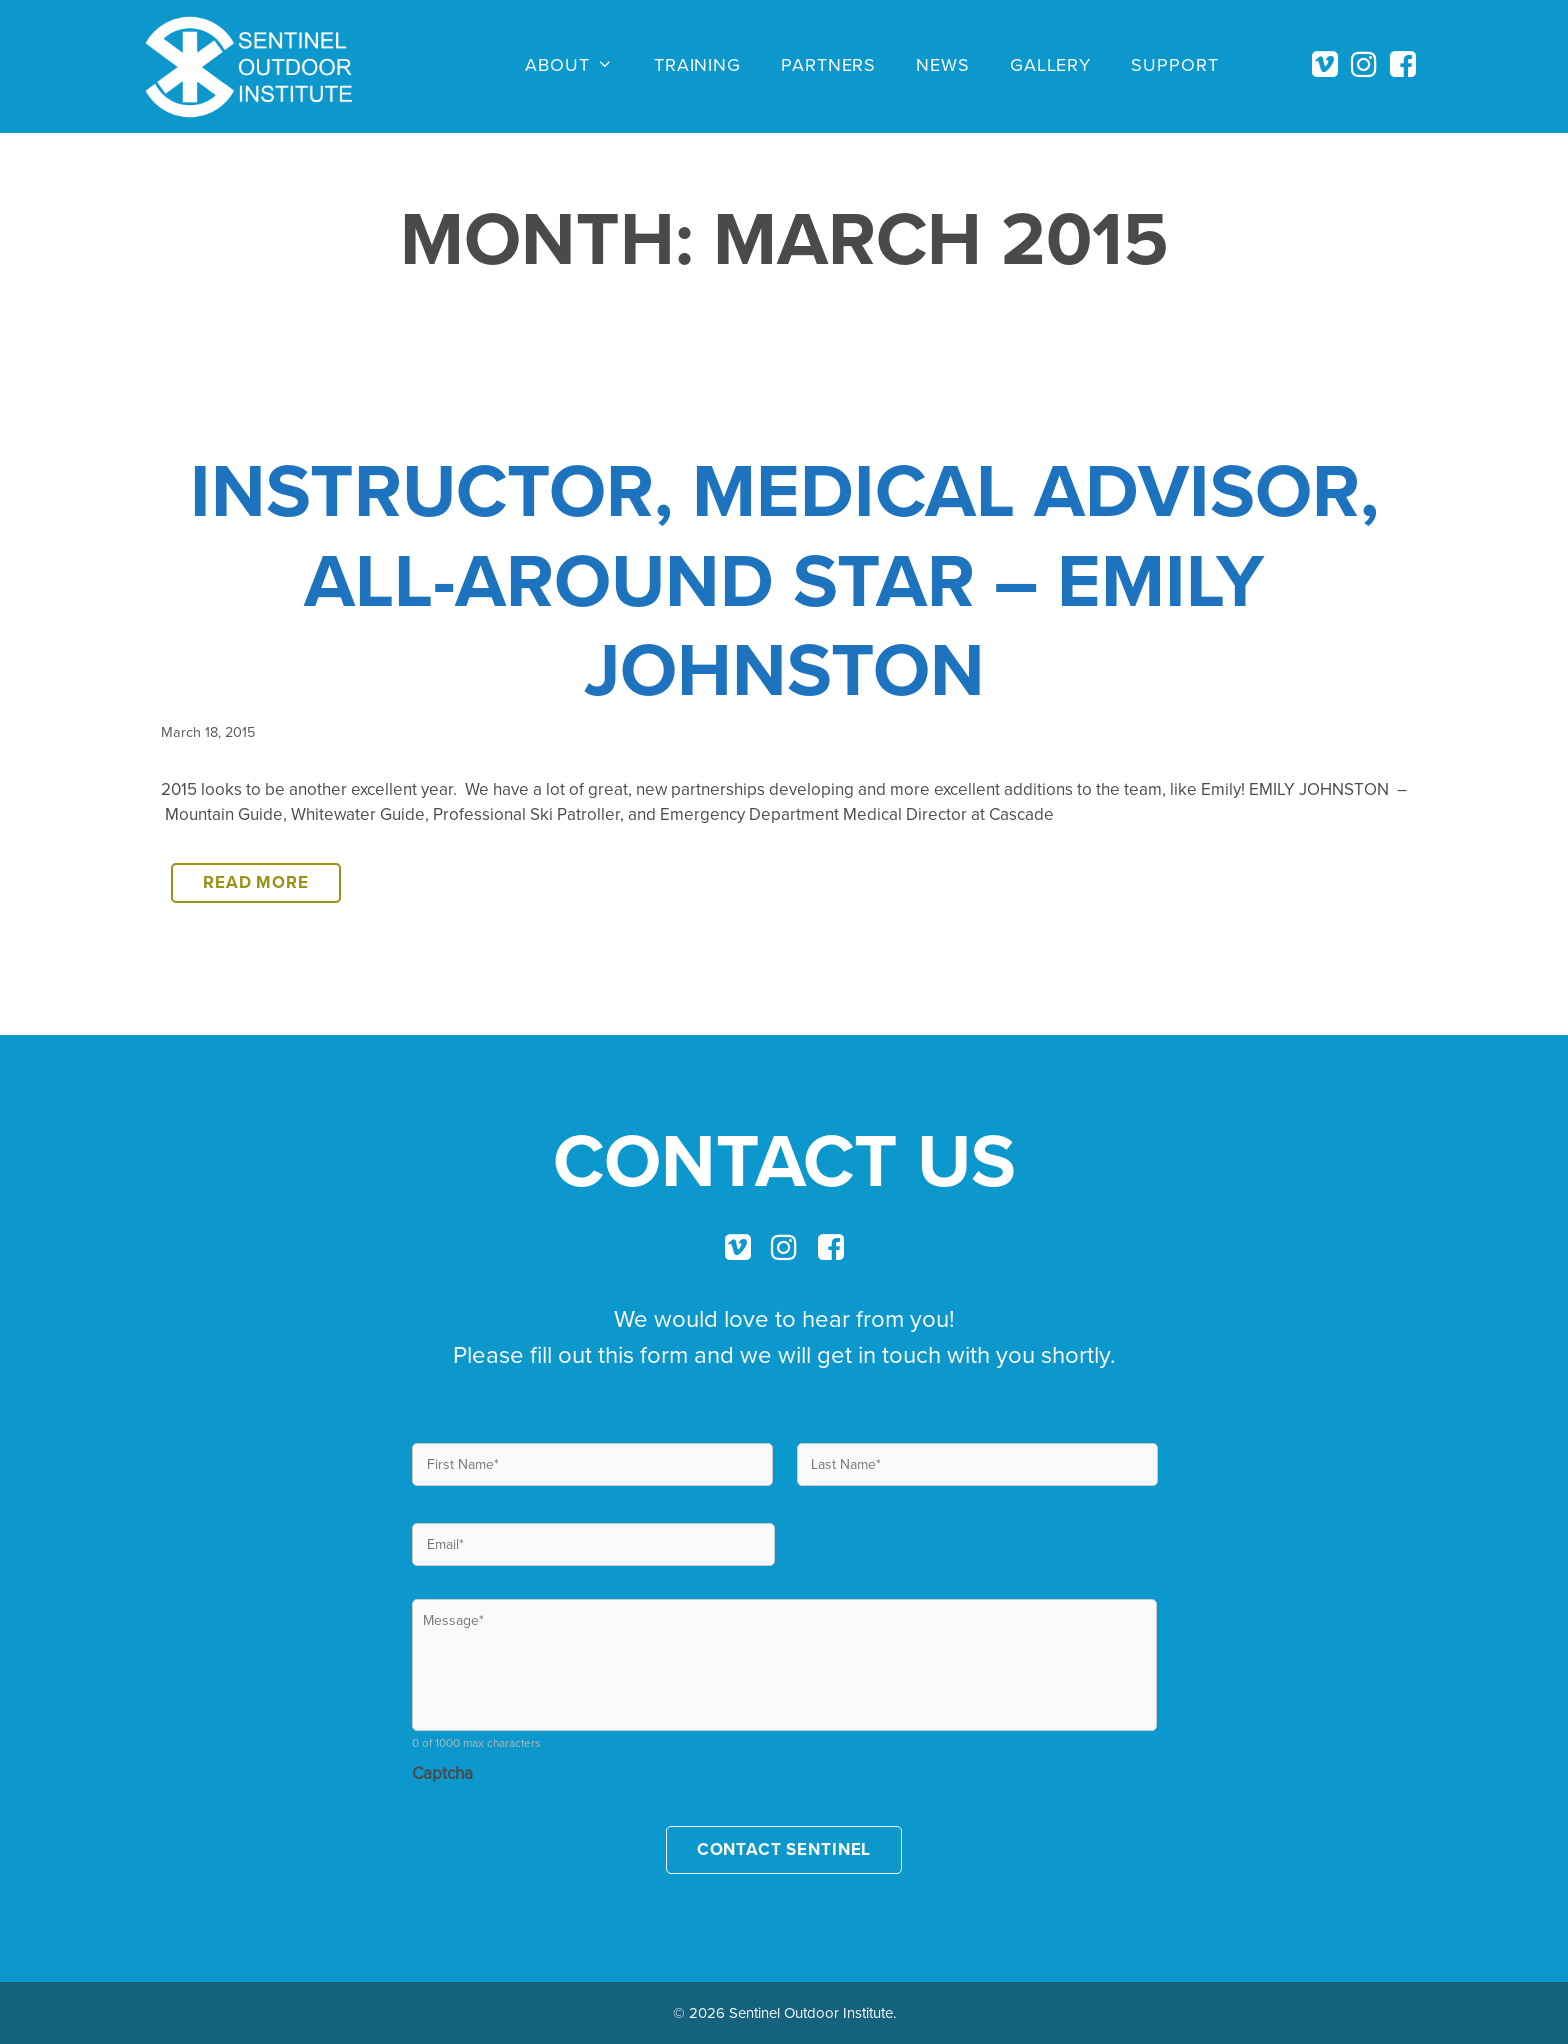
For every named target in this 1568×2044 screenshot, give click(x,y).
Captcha (442, 1773)
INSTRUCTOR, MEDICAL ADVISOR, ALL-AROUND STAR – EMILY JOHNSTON (784, 579)
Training (697, 64)
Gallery (1050, 64)
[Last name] (977, 1464)
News (943, 64)
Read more (272, 886)
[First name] (592, 1464)
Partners (828, 64)
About (579, 65)
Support (1174, 64)
